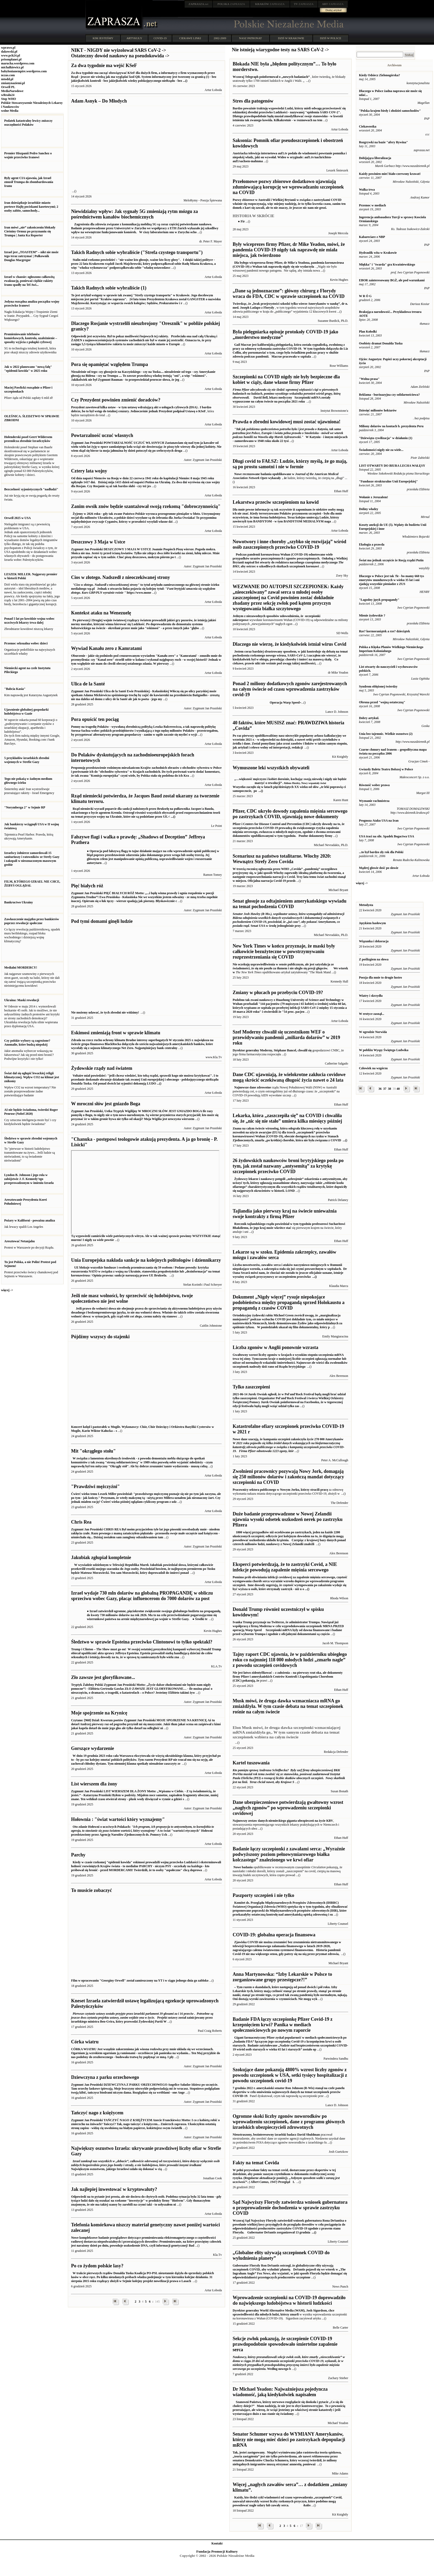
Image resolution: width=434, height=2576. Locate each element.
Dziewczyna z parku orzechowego (105, 2077)
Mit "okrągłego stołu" (93, 1451)
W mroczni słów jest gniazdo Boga (105, 1103)
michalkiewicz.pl (12, 67)
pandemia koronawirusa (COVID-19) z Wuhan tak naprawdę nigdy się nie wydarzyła (288, 264)
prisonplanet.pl (11, 59)
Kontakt (217, 2543)
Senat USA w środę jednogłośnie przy (288, 920)
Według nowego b (289, 2363)
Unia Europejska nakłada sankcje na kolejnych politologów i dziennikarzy (146, 1260)
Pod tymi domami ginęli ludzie (102, 921)
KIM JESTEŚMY (103, 38)
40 (398, 1089)
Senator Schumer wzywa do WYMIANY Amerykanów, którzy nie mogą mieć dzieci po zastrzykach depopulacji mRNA (289, 2439)
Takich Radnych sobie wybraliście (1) (108, 288)
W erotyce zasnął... (371, 1014)
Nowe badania (243, 1867)
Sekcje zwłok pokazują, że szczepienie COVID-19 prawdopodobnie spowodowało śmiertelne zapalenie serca (285, 2344)
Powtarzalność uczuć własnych (102, 435)
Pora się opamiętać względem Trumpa (109, 364)
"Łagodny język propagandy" (379, 600)
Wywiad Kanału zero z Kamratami (106, 648)
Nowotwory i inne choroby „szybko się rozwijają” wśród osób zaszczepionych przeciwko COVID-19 (289, 544)
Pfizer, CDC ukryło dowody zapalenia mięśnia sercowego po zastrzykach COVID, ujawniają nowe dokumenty (290, 813)
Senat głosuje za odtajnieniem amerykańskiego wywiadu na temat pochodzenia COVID (289, 903)
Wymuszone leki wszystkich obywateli (271, 767)
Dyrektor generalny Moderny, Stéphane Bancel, (265, 1050)
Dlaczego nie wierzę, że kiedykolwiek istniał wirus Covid (289, 644)
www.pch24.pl (10, 55)
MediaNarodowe (12, 91)
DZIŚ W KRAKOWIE (291, 38)
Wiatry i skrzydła (371, 995)
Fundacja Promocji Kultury (217, 2551)
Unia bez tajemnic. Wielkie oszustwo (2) (386, 734)
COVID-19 (160, 38)
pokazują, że (250, 1680)
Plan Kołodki (368, 331)
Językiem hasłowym (372, 923)
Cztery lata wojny (89, 471)
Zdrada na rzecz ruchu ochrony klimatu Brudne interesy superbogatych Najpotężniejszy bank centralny (142, 1044)
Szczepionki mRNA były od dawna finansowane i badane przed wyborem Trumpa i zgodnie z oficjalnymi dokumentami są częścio (288, 1628)
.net (199, 4)
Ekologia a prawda (372, 544)
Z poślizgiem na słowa (373, 959)
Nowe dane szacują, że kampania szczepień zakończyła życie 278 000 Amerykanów (289, 1445)
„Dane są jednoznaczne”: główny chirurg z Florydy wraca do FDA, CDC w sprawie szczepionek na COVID (288, 293)
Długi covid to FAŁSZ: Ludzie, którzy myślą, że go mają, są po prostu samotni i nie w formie (290, 464)
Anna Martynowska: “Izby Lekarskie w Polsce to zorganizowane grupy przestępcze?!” (282, 1977)
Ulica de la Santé (88, 683)
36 (380, 1089)
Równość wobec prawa (374, 785)
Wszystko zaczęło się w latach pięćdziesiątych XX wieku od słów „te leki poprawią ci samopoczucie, (290, 783)
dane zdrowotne (260, 1087)
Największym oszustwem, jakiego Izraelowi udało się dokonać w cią (145, 2165)
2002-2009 (220, 38)
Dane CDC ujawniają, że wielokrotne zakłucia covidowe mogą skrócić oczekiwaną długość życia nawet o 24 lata (289, 1077)
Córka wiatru (85, 2041)
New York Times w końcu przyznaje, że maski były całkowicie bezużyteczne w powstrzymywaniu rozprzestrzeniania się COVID (284, 951)
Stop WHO (8, 99)
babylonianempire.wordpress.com (24, 71)
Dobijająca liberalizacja (375, 158)
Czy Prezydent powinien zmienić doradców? (115, 400)
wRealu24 (7, 95)
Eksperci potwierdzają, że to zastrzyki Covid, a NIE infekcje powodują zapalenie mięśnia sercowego (285, 1567)
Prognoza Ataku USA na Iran (378, 820)
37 (384, 1089)
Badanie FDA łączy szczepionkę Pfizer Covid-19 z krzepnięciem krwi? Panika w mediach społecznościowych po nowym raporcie (282, 2025)
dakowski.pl (9, 51)
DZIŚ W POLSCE (330, 38)
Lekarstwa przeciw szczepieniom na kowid (276, 502)
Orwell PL (8, 87)
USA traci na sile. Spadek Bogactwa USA (386, 836)
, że (284, 478)
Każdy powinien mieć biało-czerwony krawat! (390, 174)
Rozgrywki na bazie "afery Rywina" (383, 142)
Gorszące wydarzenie (92, 1748)
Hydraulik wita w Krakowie (378, 252)
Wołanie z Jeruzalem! (373, 497)
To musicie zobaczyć (91, 1890)
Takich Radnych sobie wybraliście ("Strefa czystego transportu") (137, 252)
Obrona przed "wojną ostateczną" (382, 702)
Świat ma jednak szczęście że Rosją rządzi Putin (391, 560)
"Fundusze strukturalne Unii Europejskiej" (388, 481)
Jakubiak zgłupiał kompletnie (101, 1557)
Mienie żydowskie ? (372, 615)
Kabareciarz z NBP (372, 237)
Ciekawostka (367, 126)
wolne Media (9, 111)
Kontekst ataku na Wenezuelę (101, 612)
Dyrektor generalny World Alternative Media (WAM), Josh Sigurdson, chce (284, 2310)
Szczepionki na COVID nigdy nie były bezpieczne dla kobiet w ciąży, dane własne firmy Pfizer (286, 379)
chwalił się (305, 1050)
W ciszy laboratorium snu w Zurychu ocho (144, 228)
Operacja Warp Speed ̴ (266, 702)
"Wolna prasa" (369, 379)
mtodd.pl (7, 79)
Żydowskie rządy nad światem (101, 1068)
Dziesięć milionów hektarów (378, 410)
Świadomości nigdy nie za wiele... (381, 450)
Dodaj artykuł (334, 10)
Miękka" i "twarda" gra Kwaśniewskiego (387, 264)
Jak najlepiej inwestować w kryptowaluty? (114, 2189)
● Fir (241, 221)
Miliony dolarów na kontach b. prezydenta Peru (391, 426)
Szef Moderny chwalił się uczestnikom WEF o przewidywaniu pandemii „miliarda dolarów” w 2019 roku (286, 1037)
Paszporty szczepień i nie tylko (263, 1895)
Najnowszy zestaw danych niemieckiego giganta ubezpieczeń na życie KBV (283, 1820)
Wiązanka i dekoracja (373, 941)
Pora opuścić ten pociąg (95, 719)
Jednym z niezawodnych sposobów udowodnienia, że (269, 616)
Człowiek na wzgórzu (373, 1068)
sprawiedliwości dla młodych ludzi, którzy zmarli (266, 2314)
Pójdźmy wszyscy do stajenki (100, 1336)
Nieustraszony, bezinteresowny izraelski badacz (265, 2134)
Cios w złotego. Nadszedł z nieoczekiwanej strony (120, 577)
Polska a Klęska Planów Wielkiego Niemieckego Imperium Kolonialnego (391, 649)
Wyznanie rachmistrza (374, 801)
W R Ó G (365, 296)
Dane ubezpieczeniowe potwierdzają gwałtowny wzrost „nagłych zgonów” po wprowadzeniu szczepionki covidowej (288, 1808)
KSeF (202, 411)
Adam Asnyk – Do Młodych (99, 101)
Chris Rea (81, 1522)
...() (344, 1140)
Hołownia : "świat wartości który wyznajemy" (118, 1819)
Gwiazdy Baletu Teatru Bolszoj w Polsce (386, 769)
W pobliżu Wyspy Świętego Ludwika (383, 1050)
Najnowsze (241, 1087)
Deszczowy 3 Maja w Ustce (98, 541)
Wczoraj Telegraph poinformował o (257, 77)
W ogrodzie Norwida (373, 1032)
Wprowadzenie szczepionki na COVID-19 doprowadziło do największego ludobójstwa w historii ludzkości (289, 2300)
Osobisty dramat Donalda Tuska (381, 343)
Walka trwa (367, 189)
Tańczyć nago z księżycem (97, 2112)
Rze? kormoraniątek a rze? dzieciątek (384, 631)
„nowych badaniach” (295, 77)
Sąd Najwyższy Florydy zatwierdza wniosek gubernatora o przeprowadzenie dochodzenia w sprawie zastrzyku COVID (290, 2208)
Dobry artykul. (369, 718)
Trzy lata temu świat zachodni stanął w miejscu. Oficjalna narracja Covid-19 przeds (289, 875)
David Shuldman (308, 2134)
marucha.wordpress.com (17, 63)
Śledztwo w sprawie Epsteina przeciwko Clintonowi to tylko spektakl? (141, 1642)
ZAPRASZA (231, 4)
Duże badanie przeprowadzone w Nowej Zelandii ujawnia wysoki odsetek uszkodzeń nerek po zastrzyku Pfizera (287, 1519)
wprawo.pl (8, 47)
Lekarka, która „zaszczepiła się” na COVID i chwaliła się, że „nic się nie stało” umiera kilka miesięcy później (287, 1118)
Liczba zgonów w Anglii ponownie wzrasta (275, 1347)
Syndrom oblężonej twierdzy (378, 686)
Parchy (78, 1854)
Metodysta (366, 905)
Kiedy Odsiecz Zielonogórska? (379, 75)
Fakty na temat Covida (256, 2162)
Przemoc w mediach (372, 205)
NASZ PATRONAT (250, 38)
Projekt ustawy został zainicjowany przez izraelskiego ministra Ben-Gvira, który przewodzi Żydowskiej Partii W (142, 2017)
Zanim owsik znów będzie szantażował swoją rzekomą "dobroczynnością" (145, 506)
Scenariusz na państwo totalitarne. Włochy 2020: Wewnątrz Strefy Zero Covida (282, 858)
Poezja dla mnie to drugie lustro (380, 977)
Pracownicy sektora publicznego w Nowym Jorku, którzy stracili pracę (280, 1489)
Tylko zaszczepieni (251, 1386)
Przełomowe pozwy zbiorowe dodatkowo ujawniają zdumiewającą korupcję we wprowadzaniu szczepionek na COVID (288, 187)
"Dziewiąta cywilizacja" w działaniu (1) (385, 438)
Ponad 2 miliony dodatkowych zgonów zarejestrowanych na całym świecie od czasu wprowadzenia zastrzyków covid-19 (290, 689)
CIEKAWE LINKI (190, 38)
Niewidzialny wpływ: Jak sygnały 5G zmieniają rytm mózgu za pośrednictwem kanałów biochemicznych (134, 214)
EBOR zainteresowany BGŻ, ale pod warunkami (392, 280)
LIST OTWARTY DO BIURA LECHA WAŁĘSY (392, 465)
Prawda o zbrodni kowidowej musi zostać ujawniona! (286, 421)
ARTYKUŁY (134, 38)
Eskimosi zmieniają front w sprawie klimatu (115, 1032)
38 (389, 1089)
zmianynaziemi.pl (13, 83)
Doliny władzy (368, 509)
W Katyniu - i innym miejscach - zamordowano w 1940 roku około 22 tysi (290, 435)
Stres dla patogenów (253, 101)
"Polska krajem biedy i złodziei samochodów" (390, 111)
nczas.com (8, 75)
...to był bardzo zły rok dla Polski (381, 852)
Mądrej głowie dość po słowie (378, 868)
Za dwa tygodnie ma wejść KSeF (104, 65)
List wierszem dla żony (94, 1783)
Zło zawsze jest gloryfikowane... (103, 1677)
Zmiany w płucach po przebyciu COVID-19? (278, 992)
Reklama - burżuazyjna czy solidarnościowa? (389, 394)
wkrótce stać (282, 1228)
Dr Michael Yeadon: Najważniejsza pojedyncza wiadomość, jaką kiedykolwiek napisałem (280, 2391)
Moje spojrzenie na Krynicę (99, 1712)
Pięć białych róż (87, 885)
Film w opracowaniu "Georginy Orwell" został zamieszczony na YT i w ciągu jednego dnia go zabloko (146, 1979)
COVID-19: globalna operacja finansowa (274, 1934)
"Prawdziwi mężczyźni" (95, 1486)
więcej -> (7, 1290)
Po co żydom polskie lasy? (97, 2265)
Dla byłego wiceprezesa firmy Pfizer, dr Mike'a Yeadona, (272, 262)
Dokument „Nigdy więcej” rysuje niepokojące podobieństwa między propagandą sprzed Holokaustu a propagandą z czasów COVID (288, 1302)
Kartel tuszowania (251, 1762)
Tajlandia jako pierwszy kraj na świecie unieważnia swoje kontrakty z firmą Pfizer (284, 1213)
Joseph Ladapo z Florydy (257, 307)
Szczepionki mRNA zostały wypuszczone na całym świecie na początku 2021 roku (286, 395)
